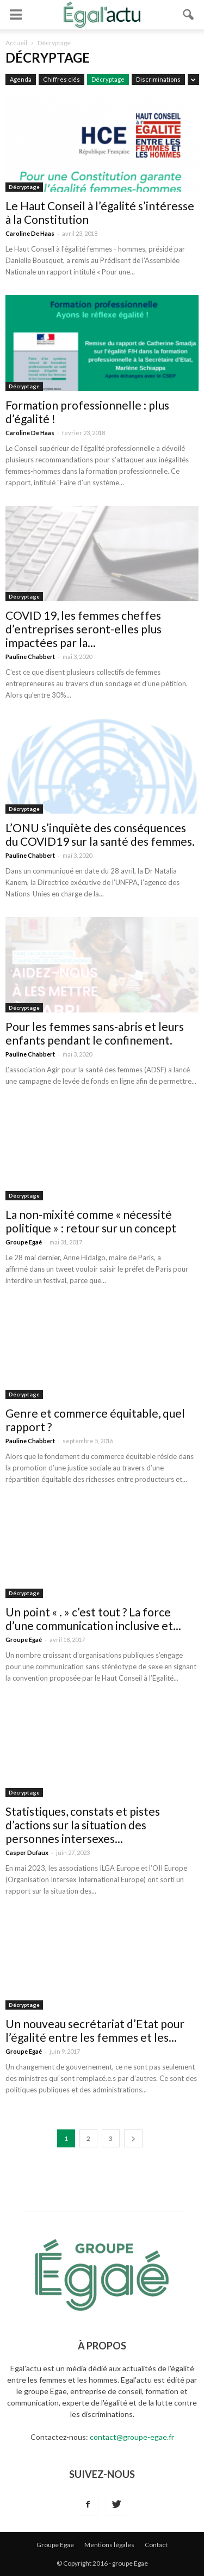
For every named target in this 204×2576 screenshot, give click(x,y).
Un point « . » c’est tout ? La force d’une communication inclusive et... (93, 1618)
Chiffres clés (61, 79)
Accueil (16, 43)
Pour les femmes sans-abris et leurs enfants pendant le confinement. (94, 1033)
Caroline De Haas (29, 233)
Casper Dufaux (26, 1852)
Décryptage (108, 79)
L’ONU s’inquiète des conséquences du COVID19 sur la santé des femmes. (100, 834)
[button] (189, 14)
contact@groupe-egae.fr (132, 2436)
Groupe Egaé (23, 1242)
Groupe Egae (55, 2545)
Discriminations (158, 79)
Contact (156, 2545)
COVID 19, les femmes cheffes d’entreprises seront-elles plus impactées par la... (83, 628)
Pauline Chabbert (30, 656)
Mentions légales (109, 2545)
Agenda (21, 79)
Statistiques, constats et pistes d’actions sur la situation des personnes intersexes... (82, 1824)
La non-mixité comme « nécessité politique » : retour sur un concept (90, 1221)
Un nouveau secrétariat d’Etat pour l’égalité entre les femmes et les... (94, 2030)
